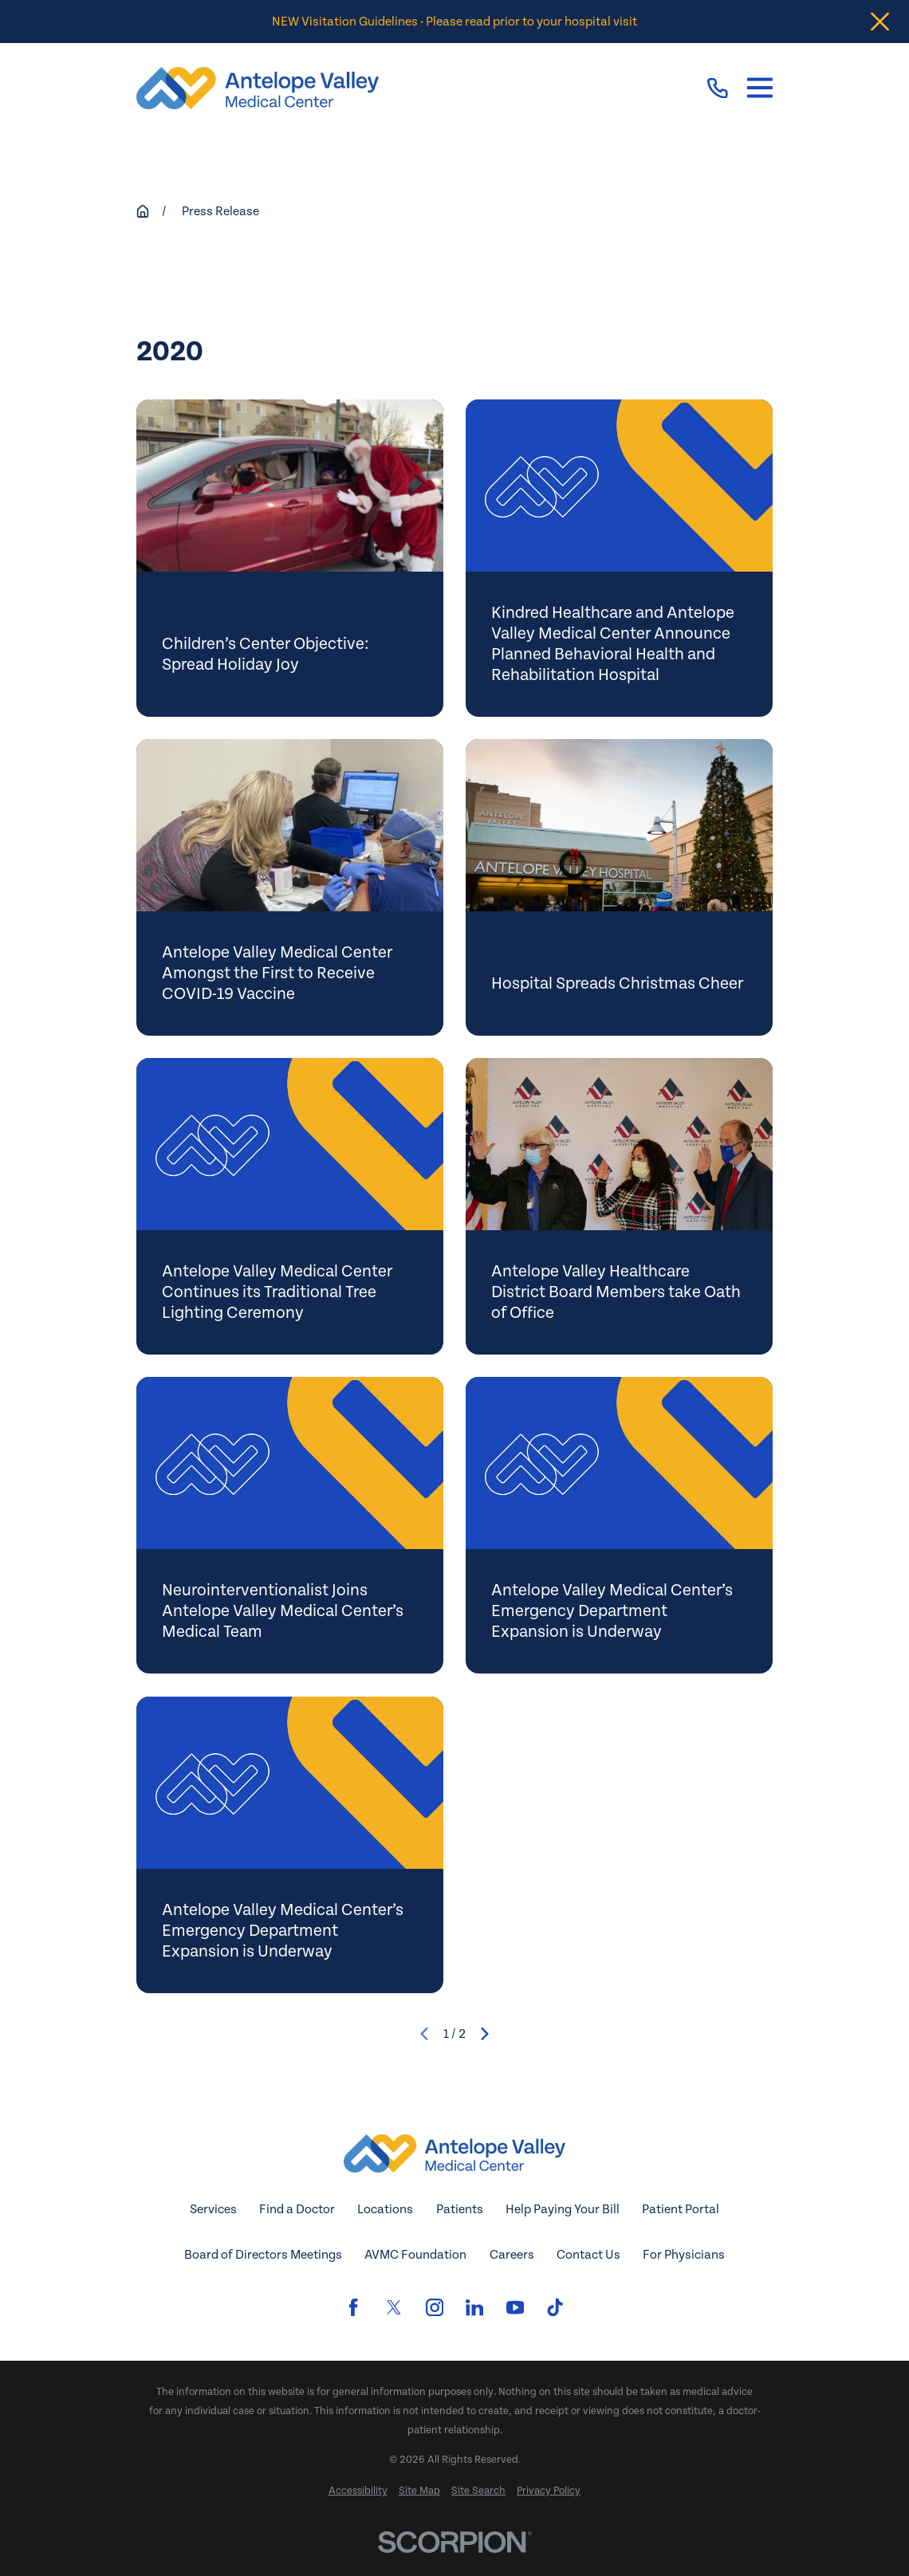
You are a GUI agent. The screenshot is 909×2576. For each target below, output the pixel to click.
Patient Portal (680, 2209)
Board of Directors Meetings (263, 2255)
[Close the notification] (880, 22)
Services (213, 2209)
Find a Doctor (297, 2209)
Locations (385, 2209)
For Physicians (684, 2255)
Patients (459, 2209)
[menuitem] (358, 2491)
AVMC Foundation (415, 2255)
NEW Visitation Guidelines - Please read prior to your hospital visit (454, 21)
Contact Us (588, 2255)
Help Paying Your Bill (563, 2209)
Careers (512, 2255)
